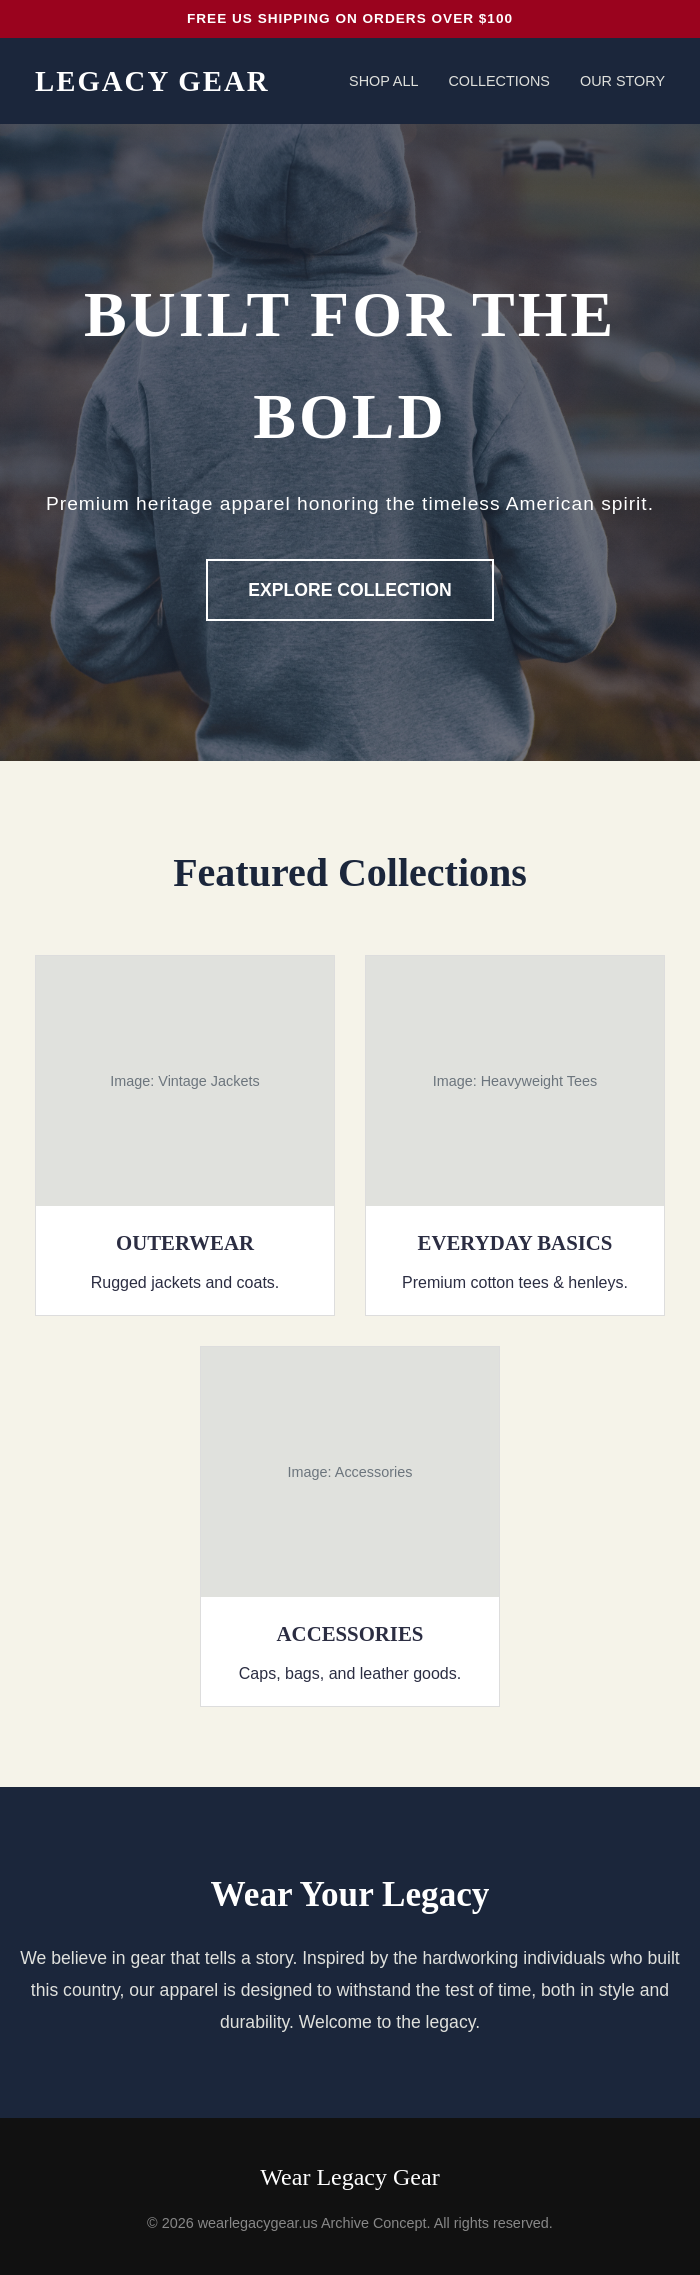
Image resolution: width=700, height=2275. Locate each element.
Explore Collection (349, 590)
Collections (499, 81)
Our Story (622, 81)
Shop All (383, 81)
